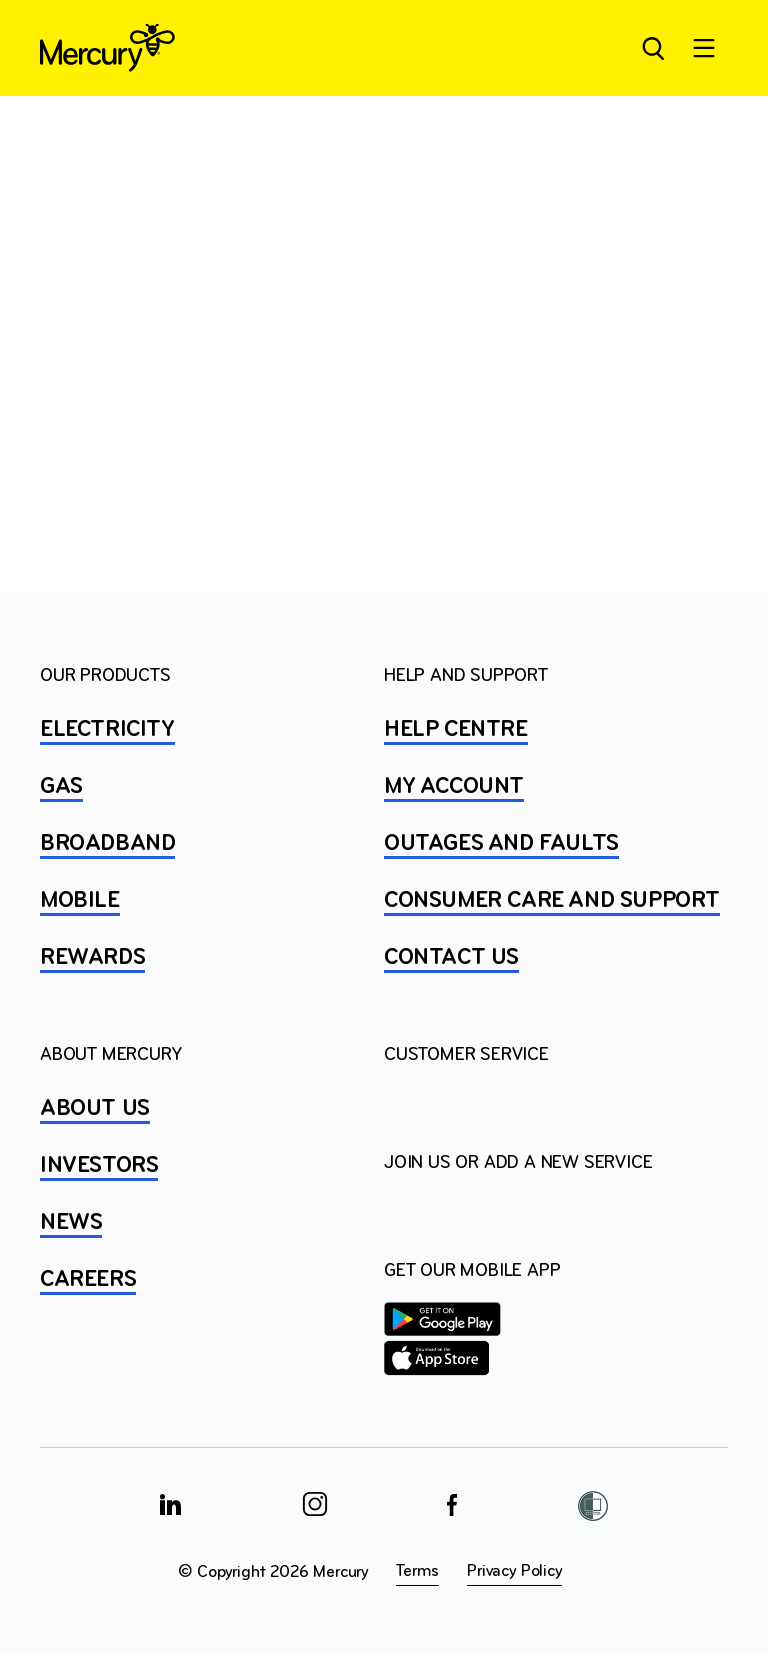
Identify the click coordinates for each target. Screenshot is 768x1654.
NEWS (71, 1223)
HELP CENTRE (456, 730)
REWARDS (92, 958)
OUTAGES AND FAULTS (501, 844)
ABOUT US (95, 1109)
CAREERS (88, 1280)
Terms (417, 1571)
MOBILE (80, 901)
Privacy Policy (514, 1571)
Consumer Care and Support (552, 901)
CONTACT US (451, 958)
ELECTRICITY (107, 730)
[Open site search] (652, 48)
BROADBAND (107, 844)
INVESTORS (99, 1166)
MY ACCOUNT (454, 787)
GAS (61, 787)
